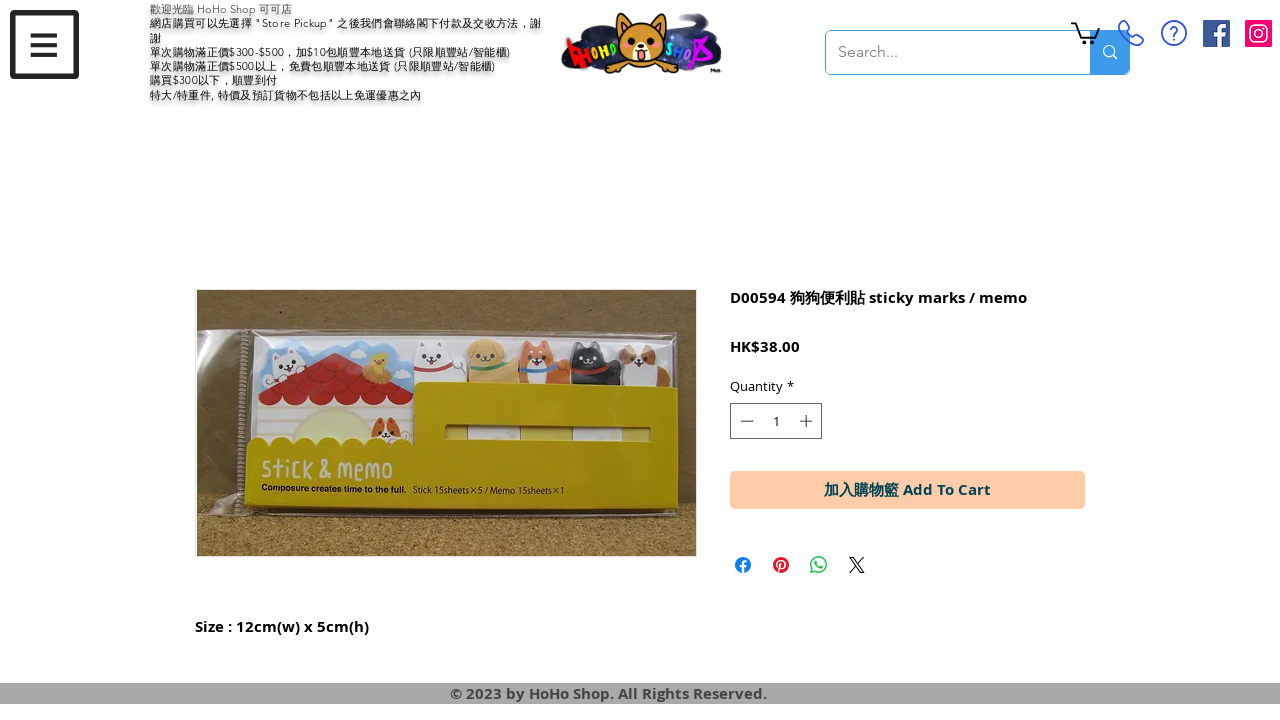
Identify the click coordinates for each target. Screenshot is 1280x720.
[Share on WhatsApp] (819, 565)
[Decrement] (745, 421)
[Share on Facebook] (743, 565)
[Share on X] (857, 565)
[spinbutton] (776, 421)
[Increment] (808, 421)
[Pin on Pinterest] (781, 565)
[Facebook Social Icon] (1216, 33)
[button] (44, 44)
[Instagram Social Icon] (1258, 33)
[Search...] (943, 52)
